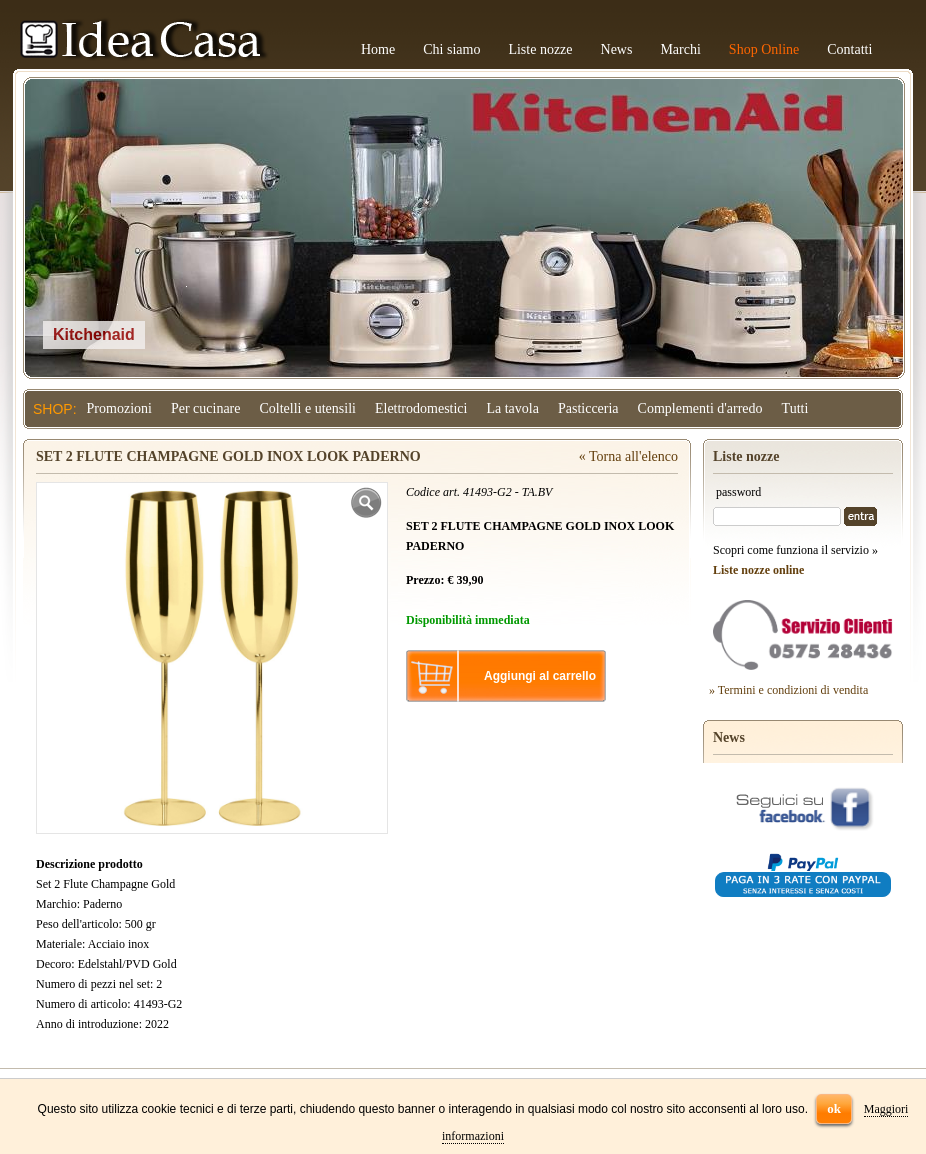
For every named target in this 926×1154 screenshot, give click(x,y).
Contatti (849, 49)
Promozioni (119, 408)
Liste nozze (540, 49)
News (617, 49)
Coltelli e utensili (308, 408)
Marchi (680, 49)
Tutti (795, 408)
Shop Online (764, 49)
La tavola (512, 408)
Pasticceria (588, 408)
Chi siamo (451, 49)
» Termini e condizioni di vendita (788, 690)
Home (378, 49)
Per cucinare (206, 408)
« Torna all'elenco (628, 456)
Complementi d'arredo (700, 408)
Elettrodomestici (421, 408)
